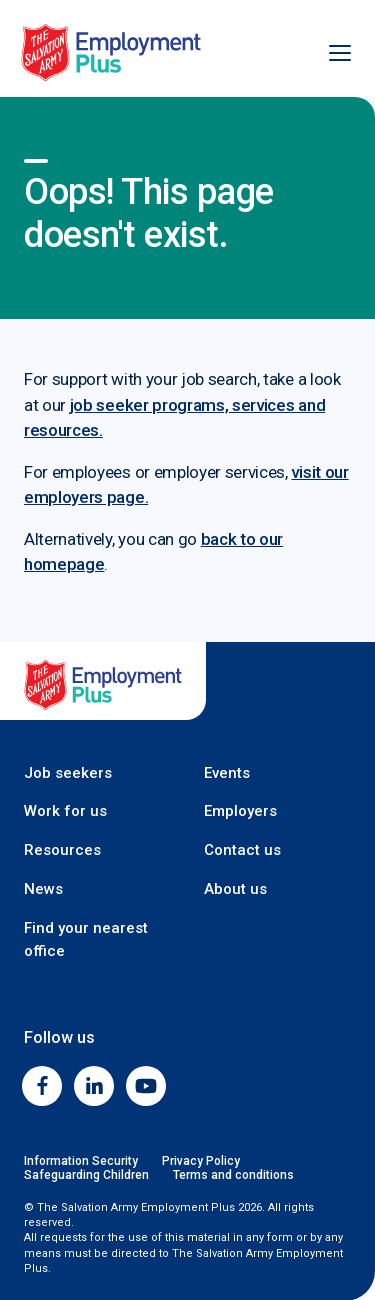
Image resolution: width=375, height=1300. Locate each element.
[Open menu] (329, 53)
